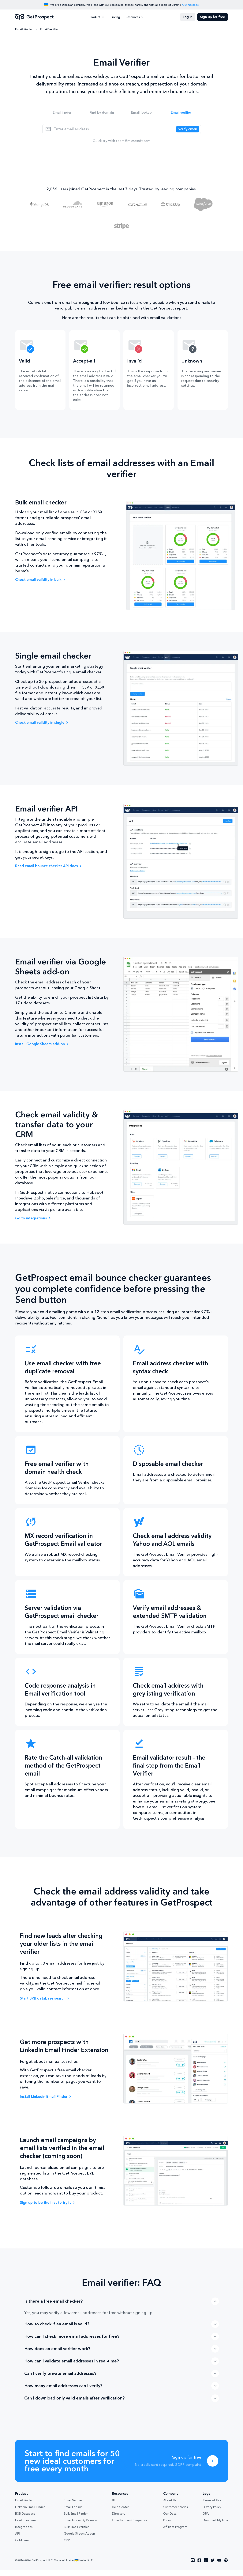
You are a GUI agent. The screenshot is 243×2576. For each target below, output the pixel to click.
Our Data (170, 2519)
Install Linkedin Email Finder (46, 2102)
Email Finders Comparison (130, 2526)
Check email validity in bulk (40, 584)
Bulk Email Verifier (76, 2533)
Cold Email (22, 2546)
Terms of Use (212, 2506)
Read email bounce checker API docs (49, 870)
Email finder (62, 113)
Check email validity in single (42, 726)
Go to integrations (32, 1222)
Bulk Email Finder (76, 2519)
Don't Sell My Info (215, 2526)
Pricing (115, 17)
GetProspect (34, 17)
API (17, 2539)
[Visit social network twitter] (213, 2566)
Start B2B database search (45, 2003)
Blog (115, 2506)
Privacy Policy (212, 2513)
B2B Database (25, 2519)
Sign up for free (212, 17)
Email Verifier (73, 2506)
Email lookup (141, 113)
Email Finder (23, 29)
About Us (169, 2506)
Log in (188, 17)
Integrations (23, 2533)
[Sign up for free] (212, 2466)
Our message (190, 4)
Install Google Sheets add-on (42, 1048)
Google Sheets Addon (79, 2539)
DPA (206, 2519)
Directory (118, 2519)
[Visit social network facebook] (199, 2566)
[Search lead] (185, 132)
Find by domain (101, 113)
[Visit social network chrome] (226, 2566)
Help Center (120, 2513)
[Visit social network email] (193, 2566)
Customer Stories (175, 2513)
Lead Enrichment (27, 2526)
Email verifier (181, 113)
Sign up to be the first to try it (48, 2208)
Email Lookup (73, 2513)
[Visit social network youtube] (219, 2566)
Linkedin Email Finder (30, 2513)
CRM (67, 2546)
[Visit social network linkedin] (206, 2566)
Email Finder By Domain (80, 2526)
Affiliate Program (175, 2533)
